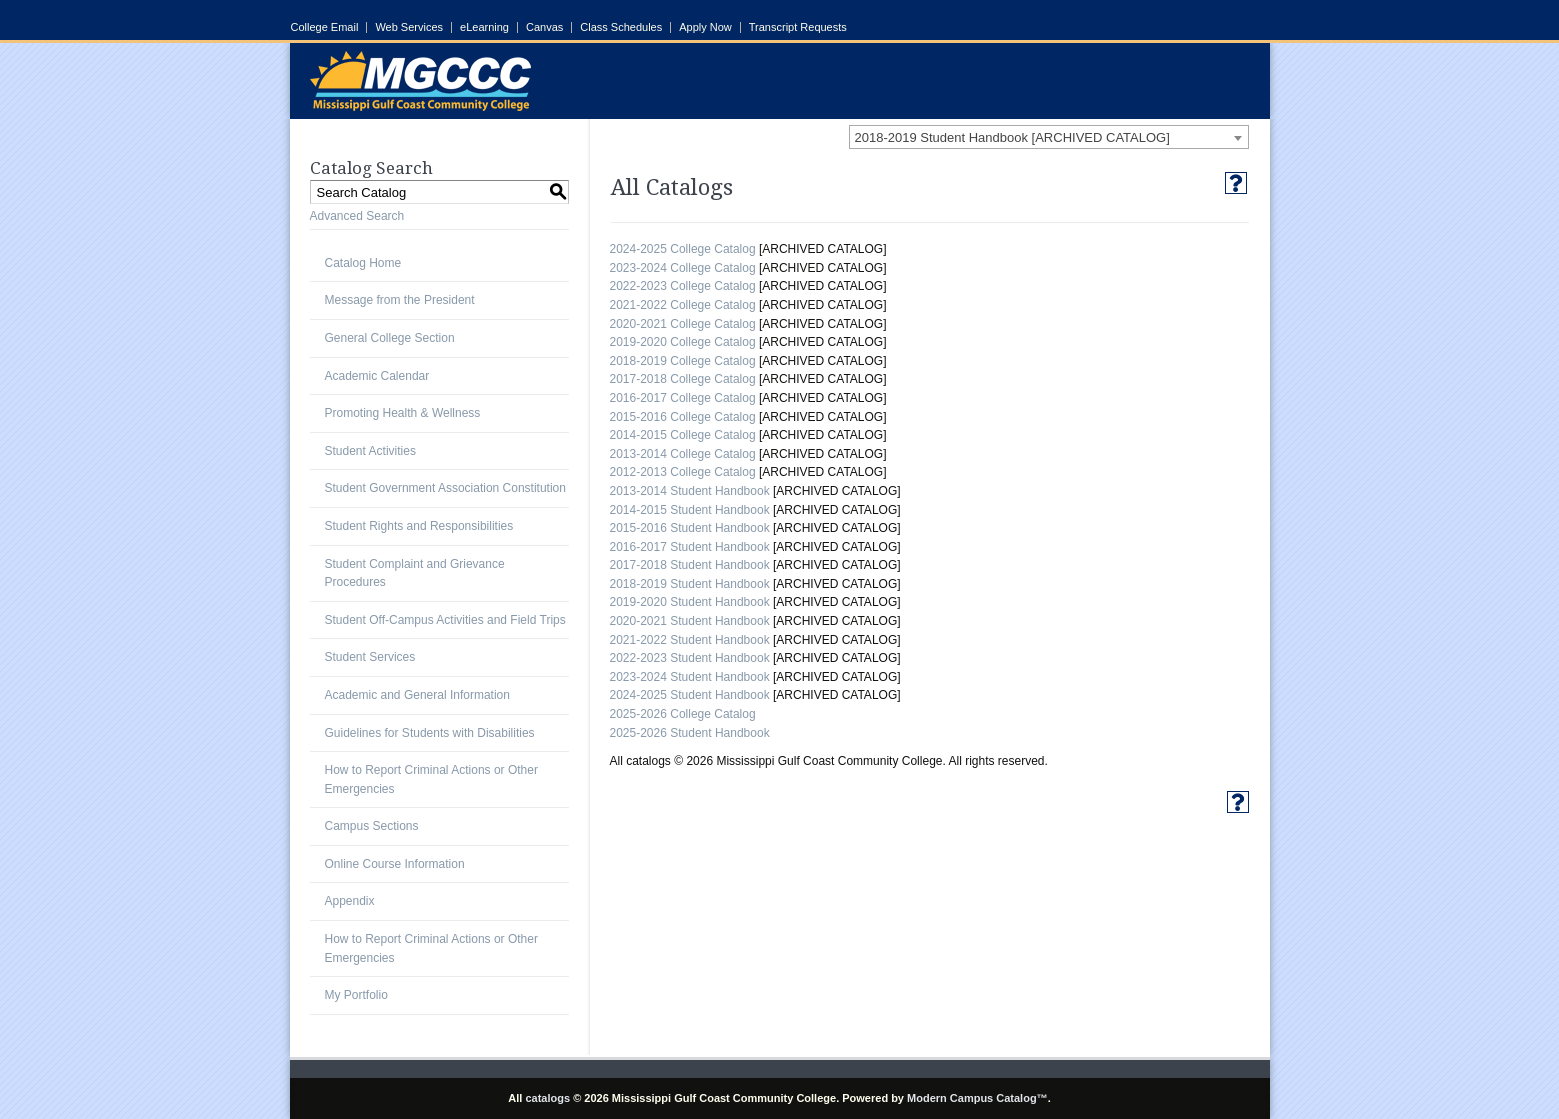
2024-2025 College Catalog (683, 249)
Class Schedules (621, 27)
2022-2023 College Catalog (683, 286)
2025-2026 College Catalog (683, 714)
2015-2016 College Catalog (683, 417)
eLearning (484, 27)
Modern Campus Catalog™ (977, 1098)
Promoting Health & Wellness (403, 413)
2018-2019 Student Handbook (690, 584)
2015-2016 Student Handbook (690, 528)
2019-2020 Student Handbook (690, 602)
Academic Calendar (377, 376)
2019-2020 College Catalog (683, 342)
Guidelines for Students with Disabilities (430, 733)
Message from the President (400, 300)
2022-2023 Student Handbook (690, 658)
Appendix (350, 901)
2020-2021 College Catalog (683, 324)
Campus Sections (372, 826)
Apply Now (705, 27)
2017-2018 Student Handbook (690, 565)
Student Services (370, 657)
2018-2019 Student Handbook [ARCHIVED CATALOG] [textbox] (1012, 137)
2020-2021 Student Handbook (690, 621)
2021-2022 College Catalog (683, 305)
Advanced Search (357, 216)
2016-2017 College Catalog (683, 398)
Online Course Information (395, 864)
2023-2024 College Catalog (683, 268)
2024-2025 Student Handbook (690, 695)
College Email (325, 27)
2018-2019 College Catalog (683, 361)
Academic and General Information (417, 695)
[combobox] (1049, 137)
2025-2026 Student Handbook (690, 733)
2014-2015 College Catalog (683, 435)
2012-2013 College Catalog (683, 472)
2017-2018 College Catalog (683, 379)
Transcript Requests (798, 27)
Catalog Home (363, 263)
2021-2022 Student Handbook (690, 640)
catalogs (547, 1098)
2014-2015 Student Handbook (690, 510)
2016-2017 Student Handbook (690, 547)
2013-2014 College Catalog (683, 454)
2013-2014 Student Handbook (690, 491)
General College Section (390, 338)
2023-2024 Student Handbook (690, 677)
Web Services (409, 27)
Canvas (544, 27)
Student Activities (370, 451)
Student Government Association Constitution (445, 488)
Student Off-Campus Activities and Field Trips (445, 620)
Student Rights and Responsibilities (419, 526)
